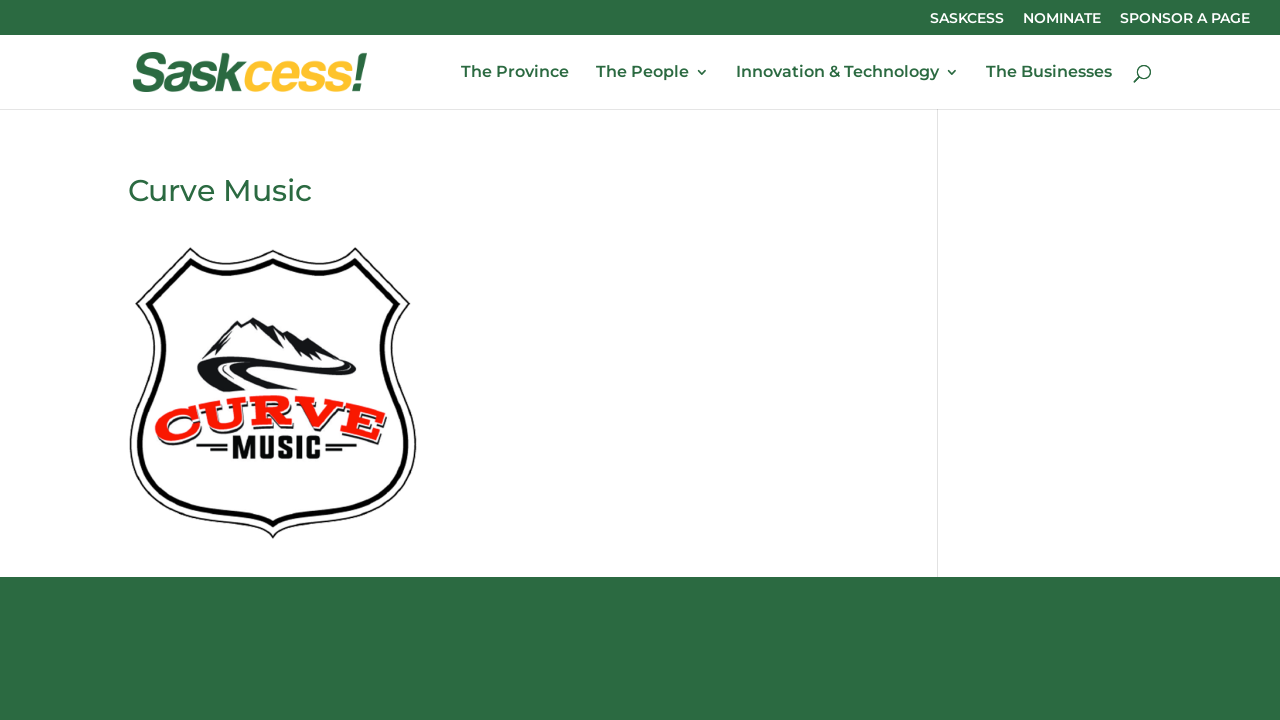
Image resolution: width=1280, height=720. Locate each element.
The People (642, 73)
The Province (515, 73)
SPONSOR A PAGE (1185, 19)
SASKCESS (967, 19)
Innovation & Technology (837, 73)
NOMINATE (1062, 19)
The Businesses (1049, 73)
